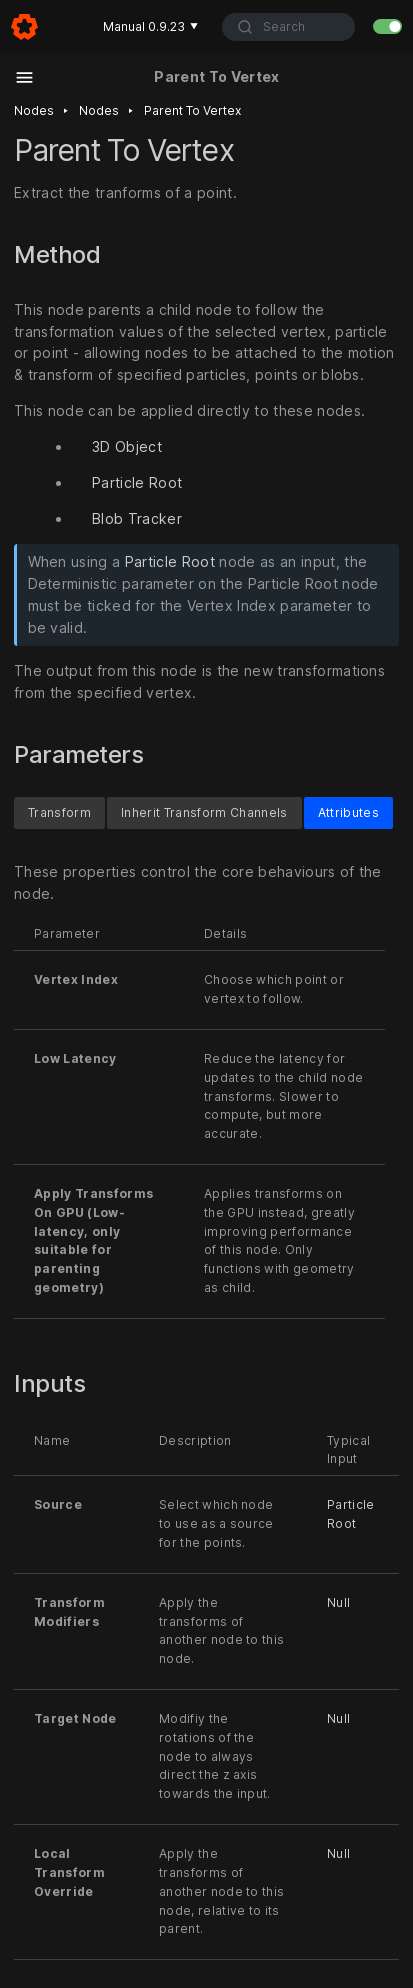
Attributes (348, 812)
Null (338, 1602)
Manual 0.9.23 (150, 26)
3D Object (127, 446)
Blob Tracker (137, 518)
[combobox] (288, 27)
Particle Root (137, 482)
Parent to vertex (192, 110)
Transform (59, 812)
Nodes (34, 110)
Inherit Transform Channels (204, 812)
